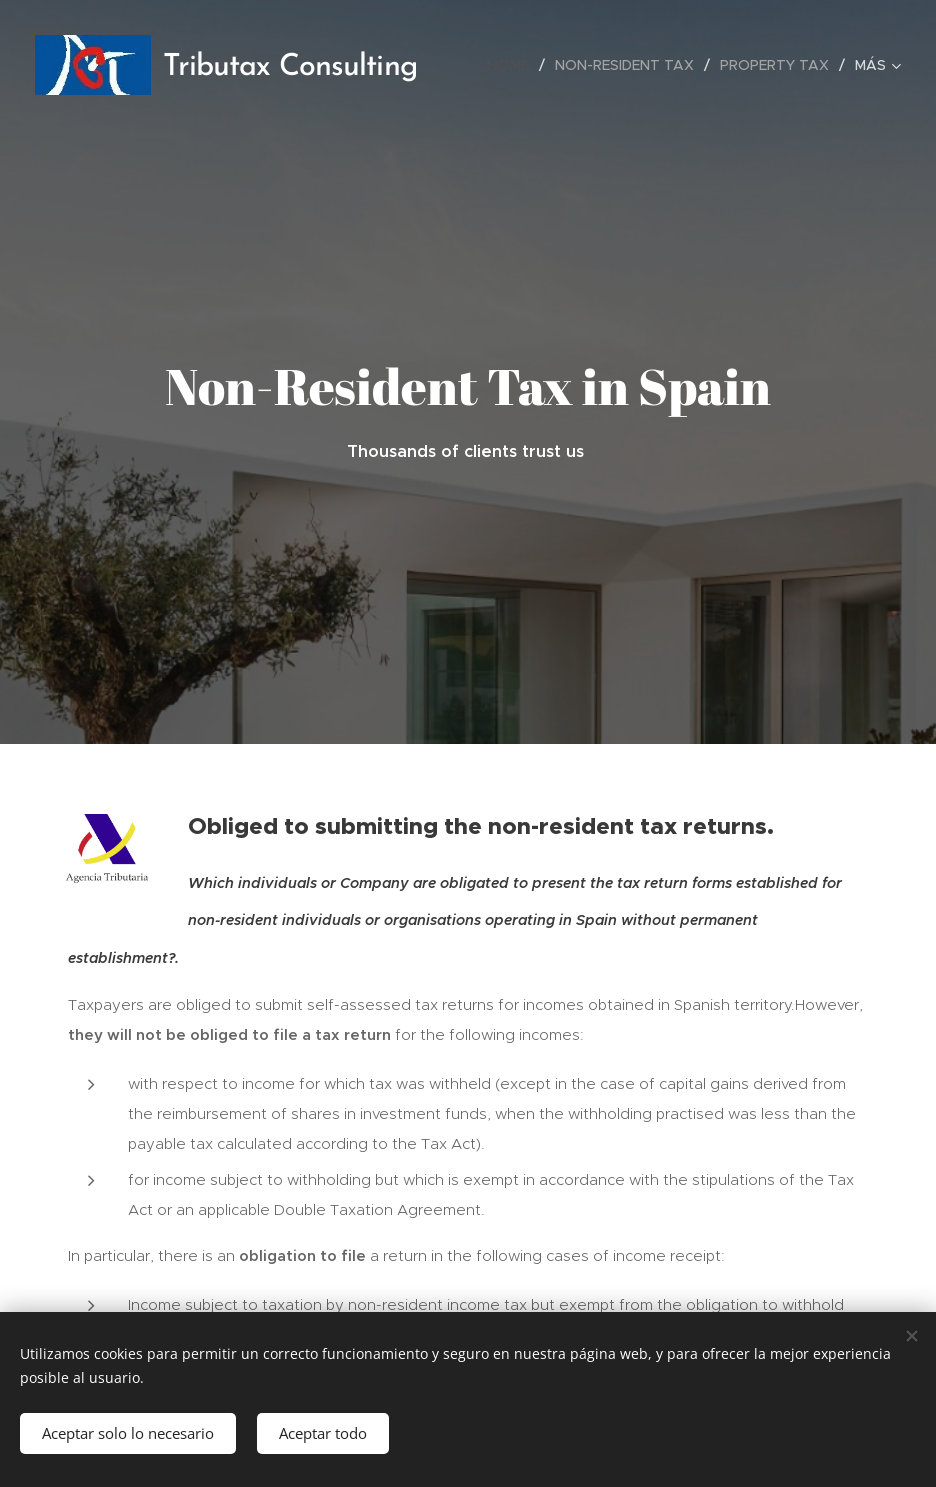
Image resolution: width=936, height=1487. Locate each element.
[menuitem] (514, 65)
